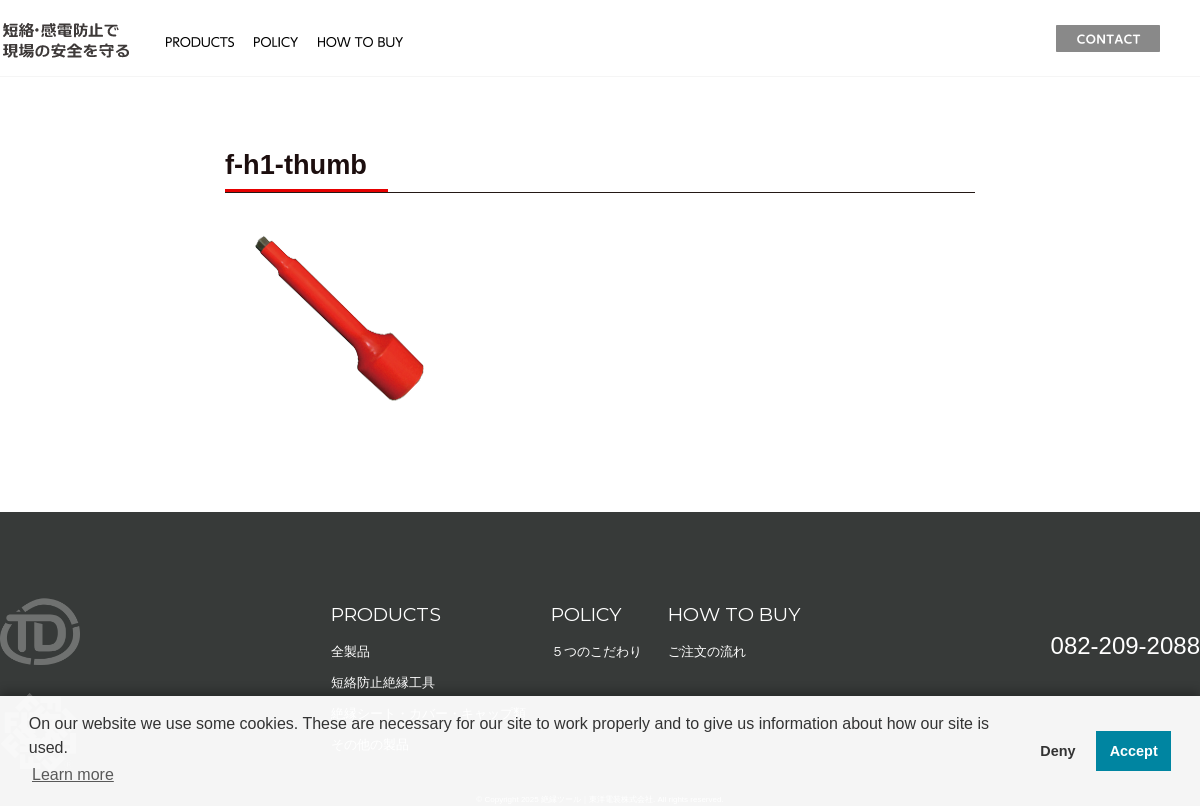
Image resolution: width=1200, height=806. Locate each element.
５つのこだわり (596, 651)
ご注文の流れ (707, 651)
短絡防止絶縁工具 (383, 682)
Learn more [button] (73, 774)
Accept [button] (1134, 751)
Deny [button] (1057, 751)
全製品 (350, 651)
